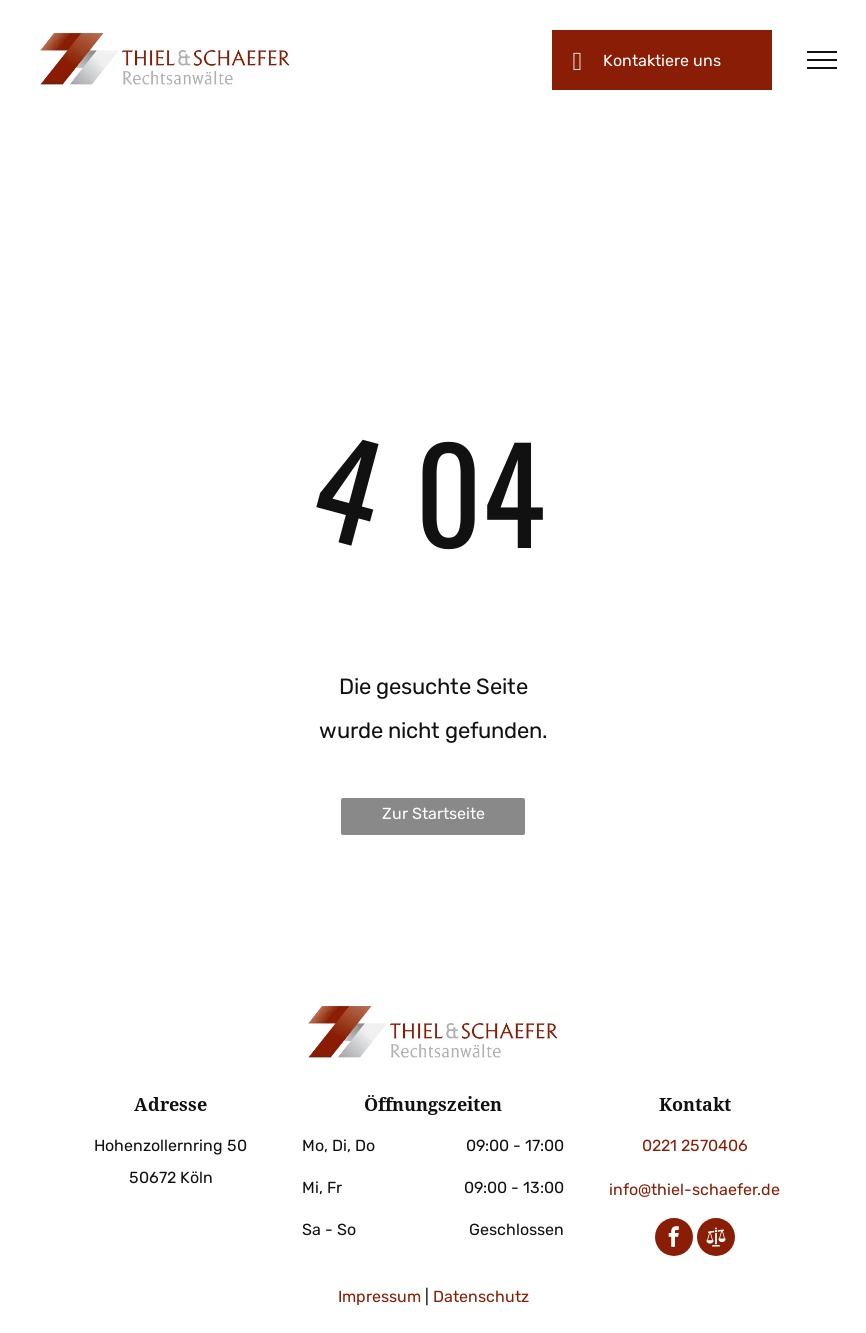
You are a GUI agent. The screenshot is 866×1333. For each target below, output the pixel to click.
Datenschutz (481, 1296)
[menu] (822, 60)
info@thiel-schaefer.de (694, 1189)
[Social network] (716, 1239)
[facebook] (674, 1239)
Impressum (379, 1296)
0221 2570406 (695, 1145)
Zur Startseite (433, 813)
